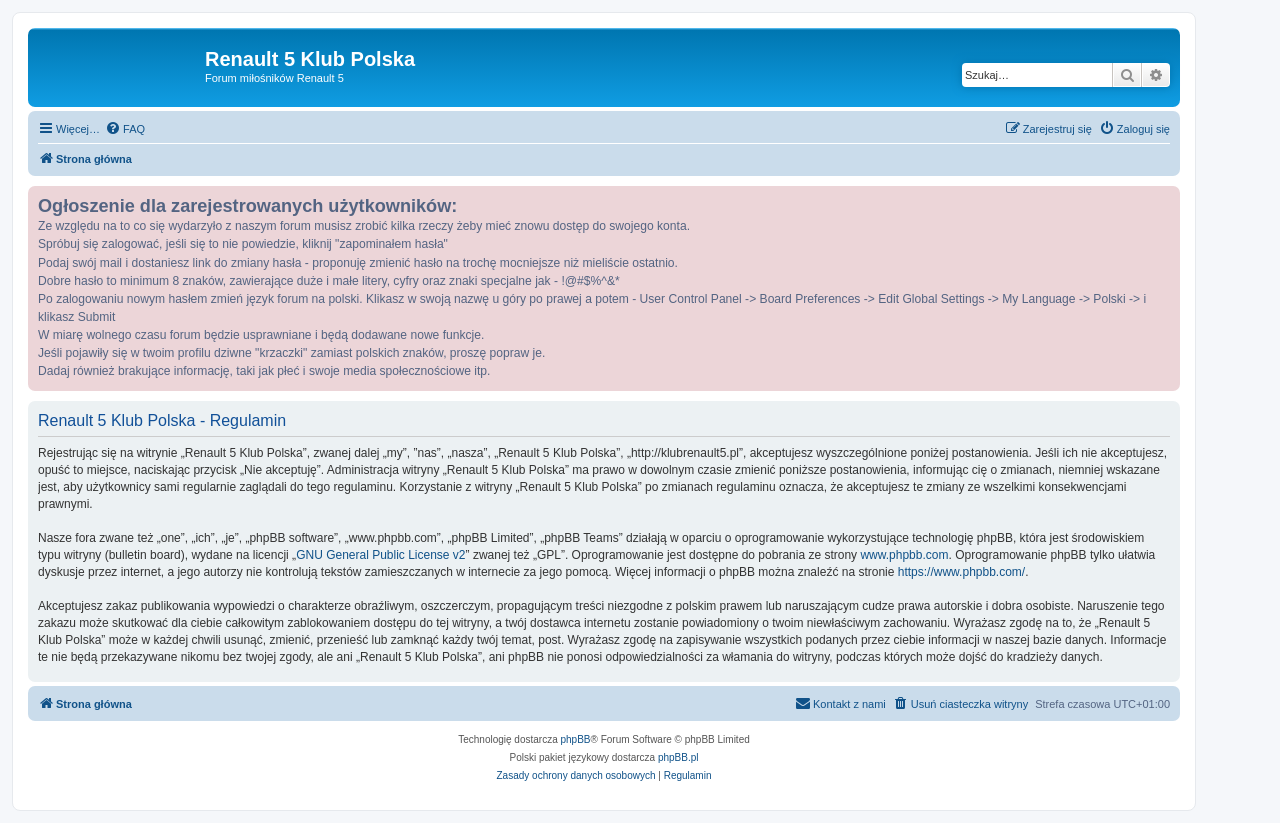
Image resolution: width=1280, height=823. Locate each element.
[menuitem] (125, 129)
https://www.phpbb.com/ (961, 572)
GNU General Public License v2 (380, 555)
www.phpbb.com (904, 555)
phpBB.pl (678, 757)
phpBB (576, 739)
